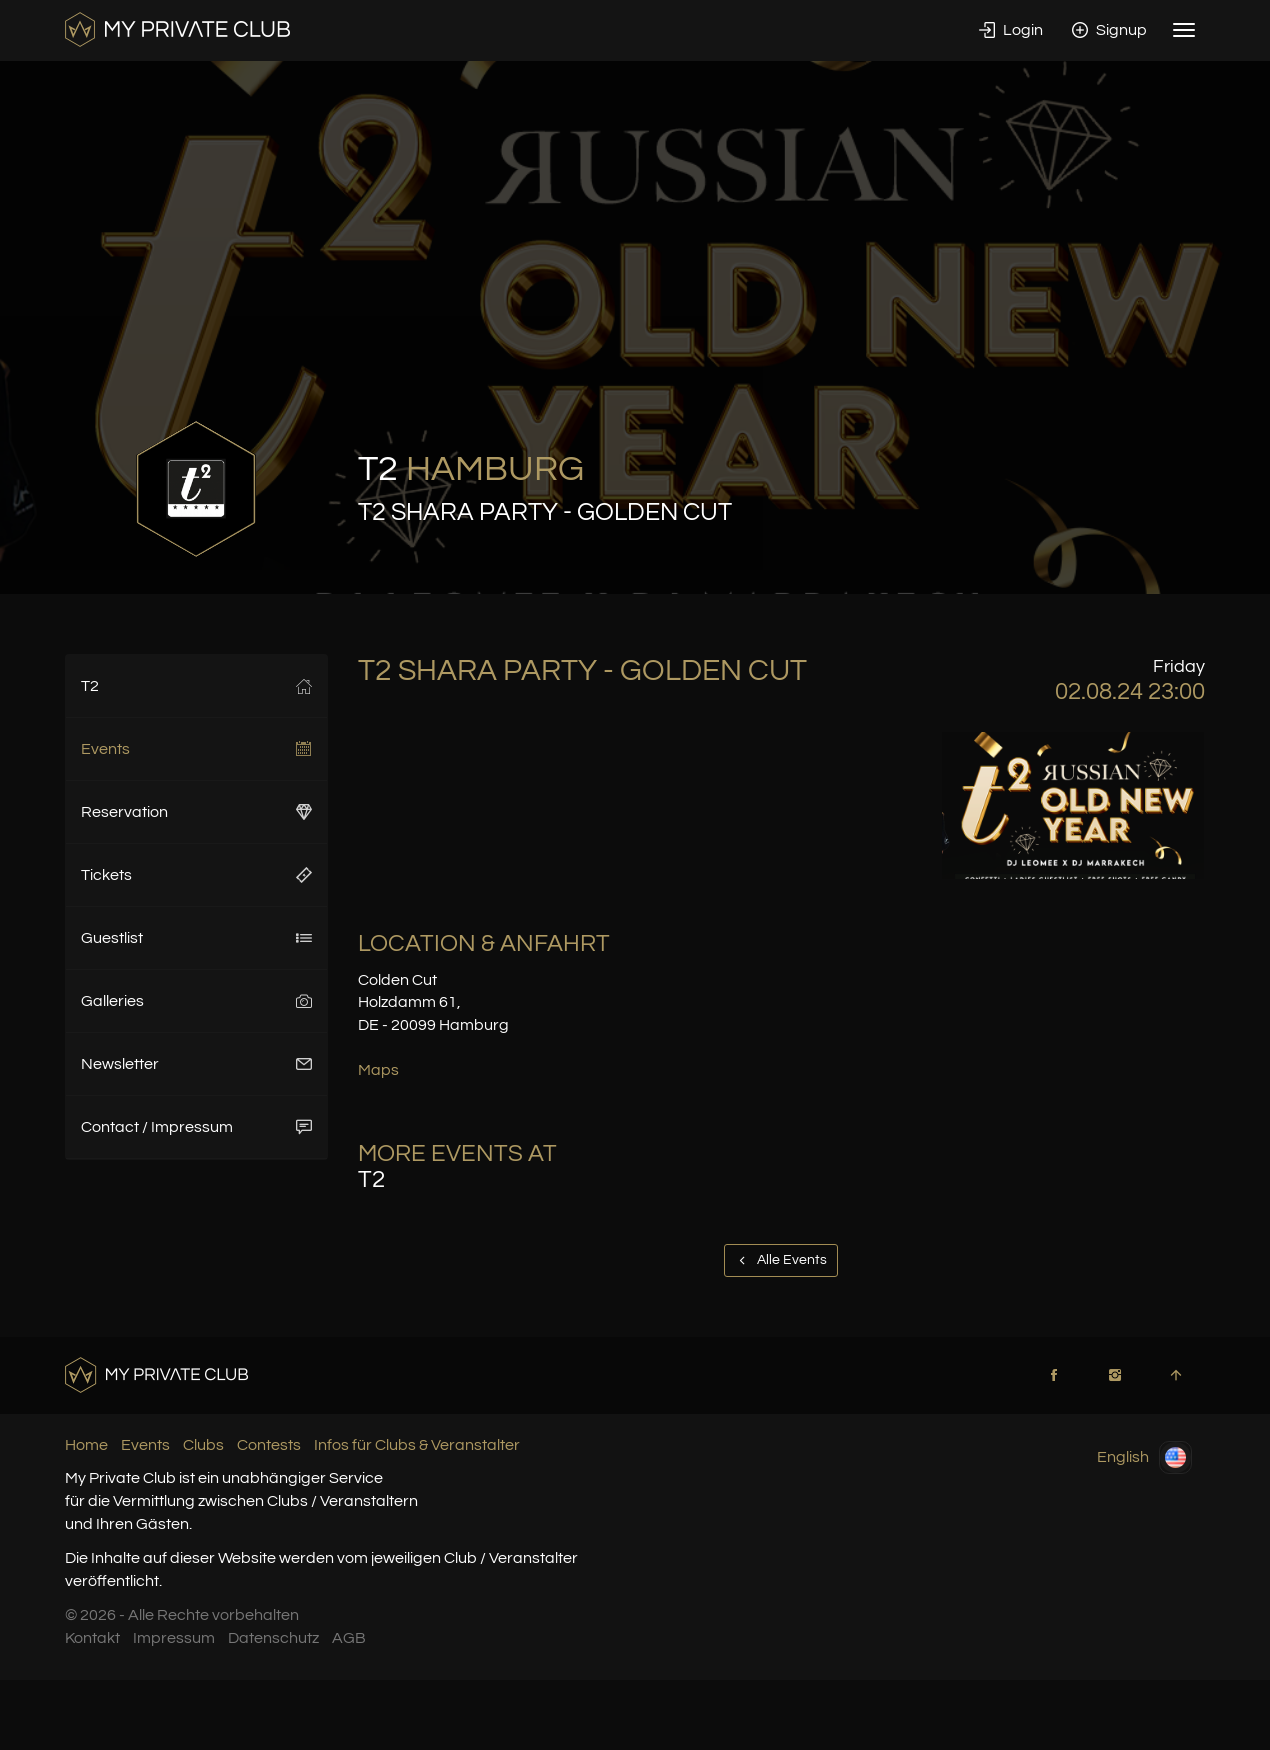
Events (196, 749)
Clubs (203, 1445)
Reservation (196, 812)
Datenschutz (273, 1638)
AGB (349, 1638)
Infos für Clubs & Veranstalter (417, 1445)
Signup (1109, 30)
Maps (378, 1070)
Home (86, 1445)
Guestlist (196, 938)
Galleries (196, 1001)
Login (1011, 30)
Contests (269, 1445)
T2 (196, 686)
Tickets (196, 875)
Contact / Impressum (196, 1127)
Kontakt (92, 1638)
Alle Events (781, 1260)
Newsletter (196, 1064)
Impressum (174, 1638)
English (1144, 1457)
